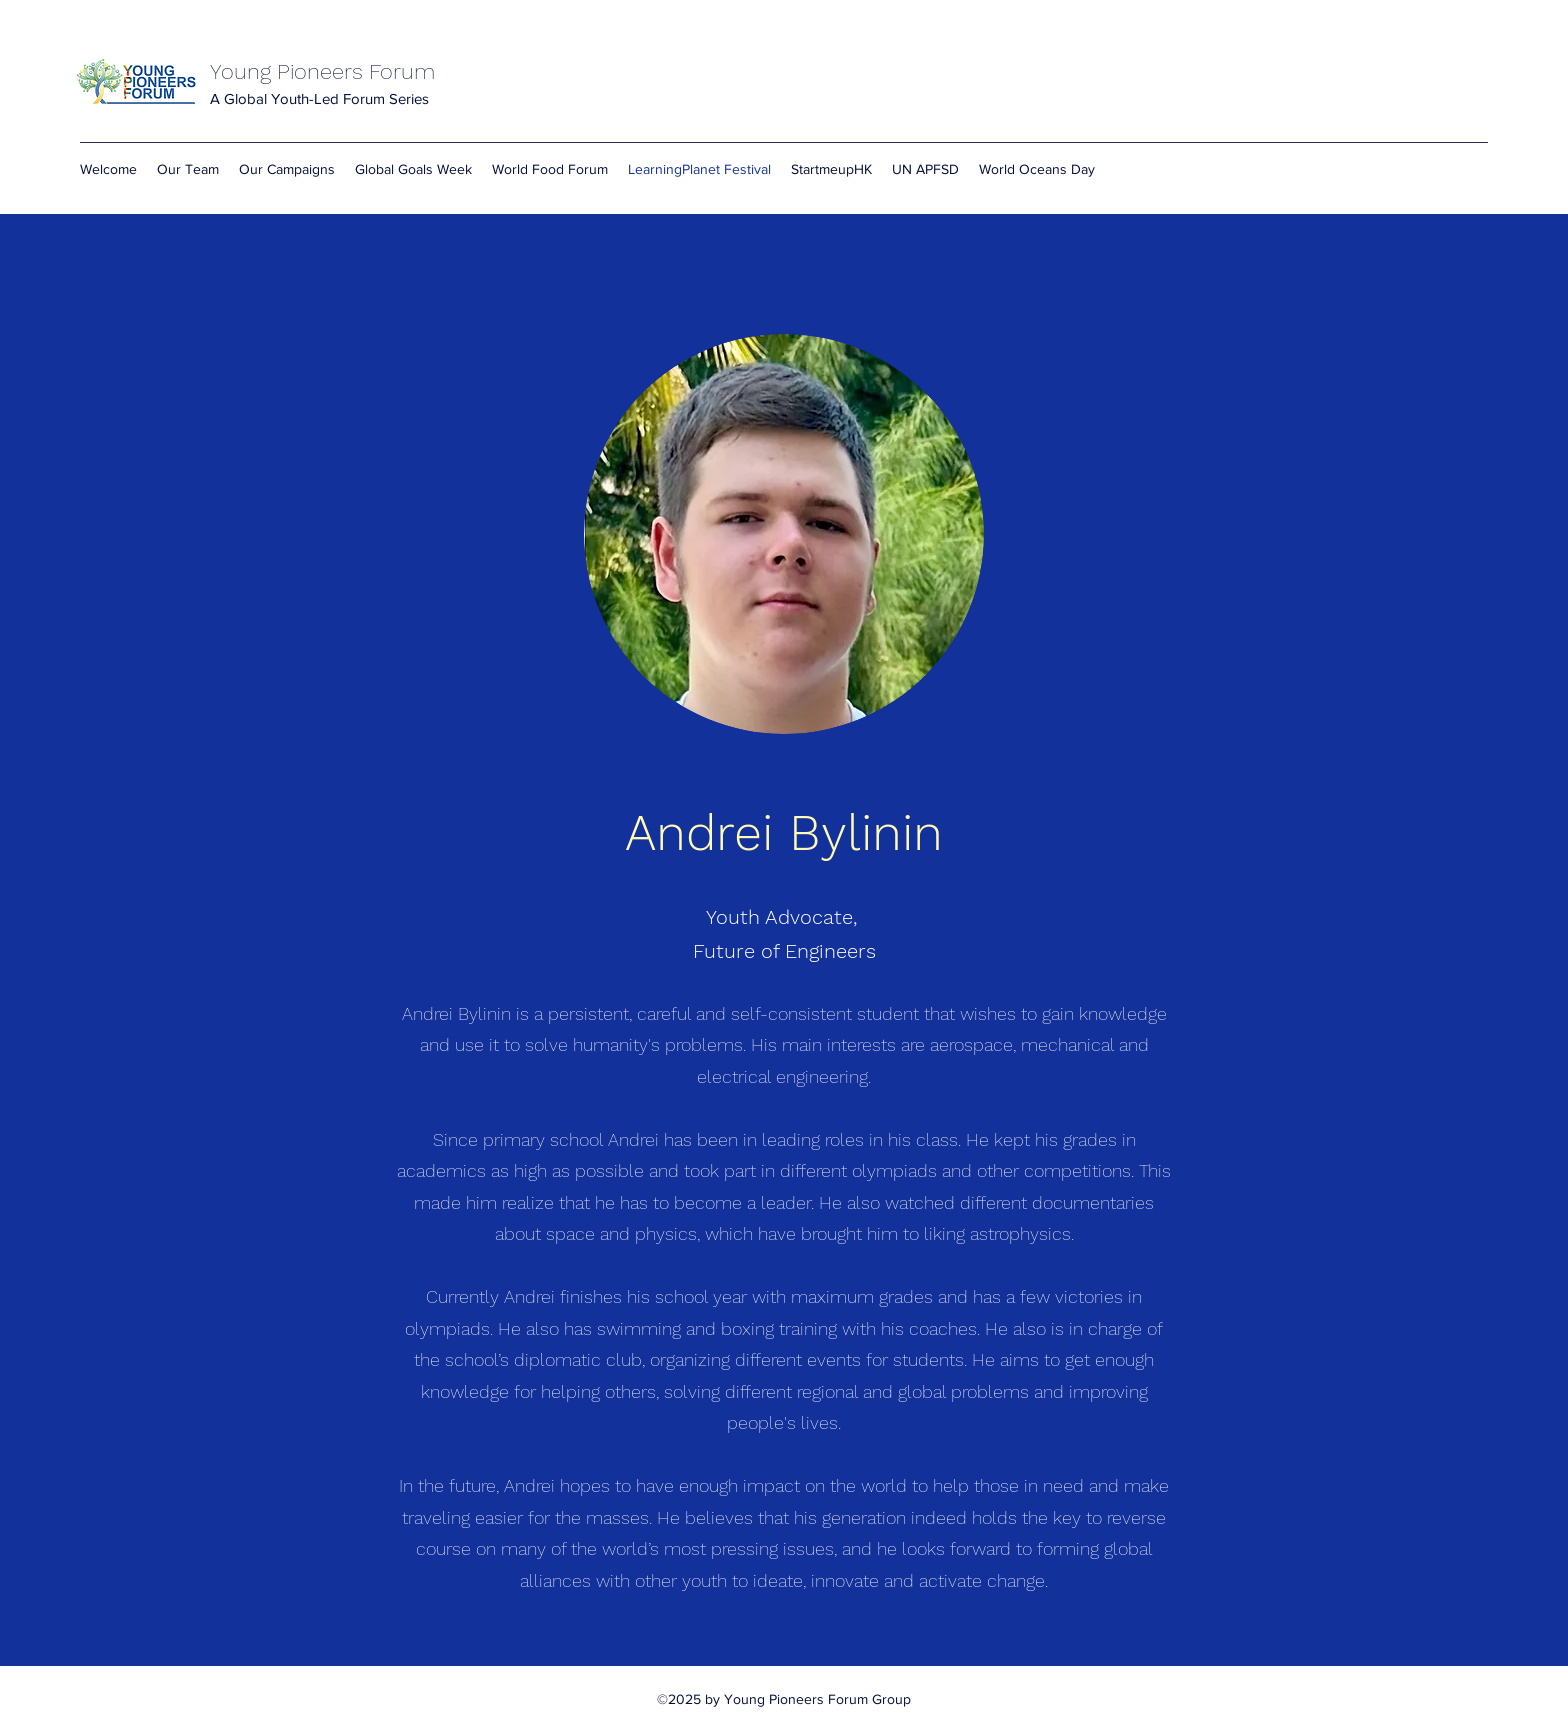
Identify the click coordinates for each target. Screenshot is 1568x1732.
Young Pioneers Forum (322, 71)
